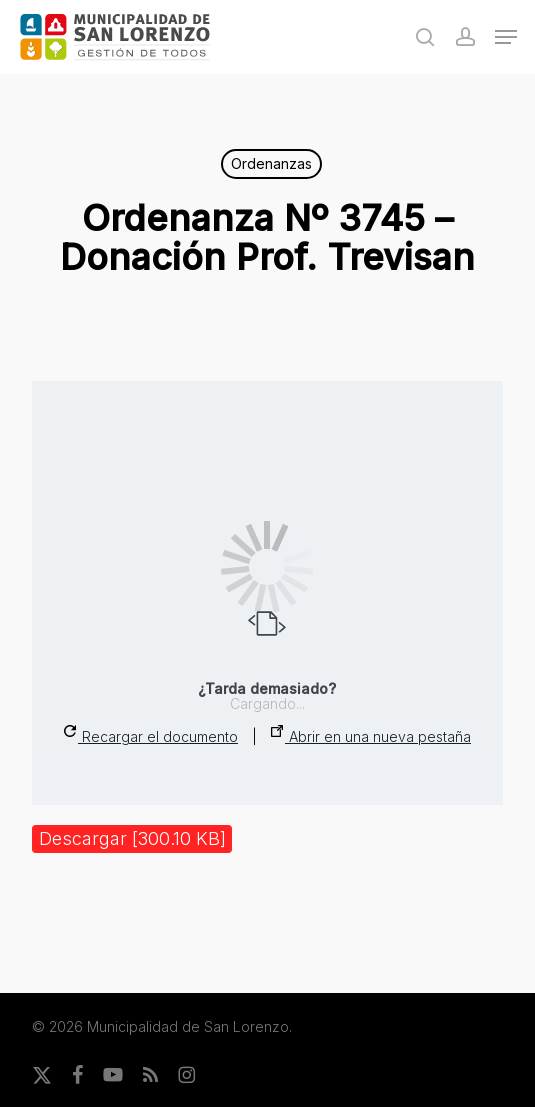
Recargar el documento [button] (151, 735)
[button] (506, 37)
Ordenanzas (271, 163)
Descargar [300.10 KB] (132, 838)
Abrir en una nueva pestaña (371, 735)
